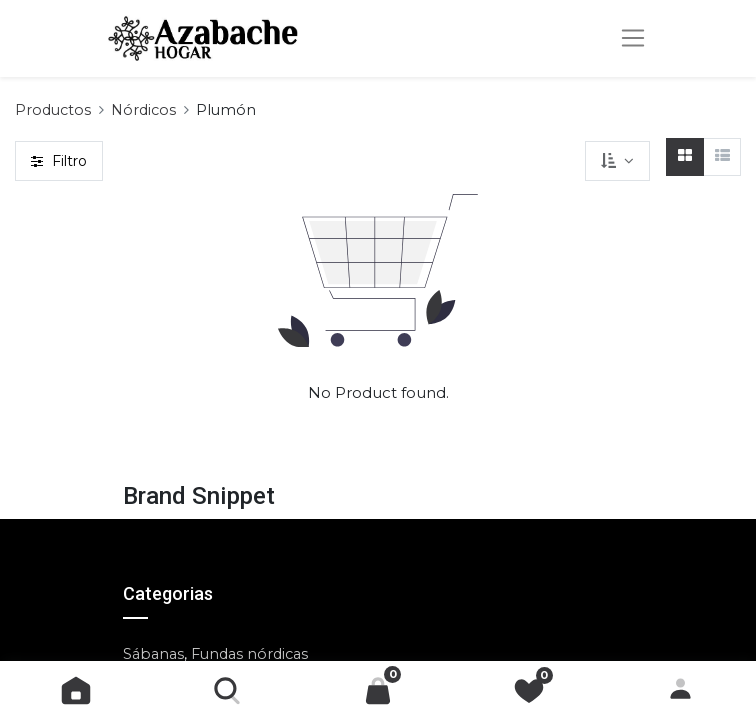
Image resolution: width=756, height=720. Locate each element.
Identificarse (680, 690)
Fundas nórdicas (249, 654)
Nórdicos (143, 110)
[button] (617, 161)
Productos (53, 110)
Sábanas (153, 654)
